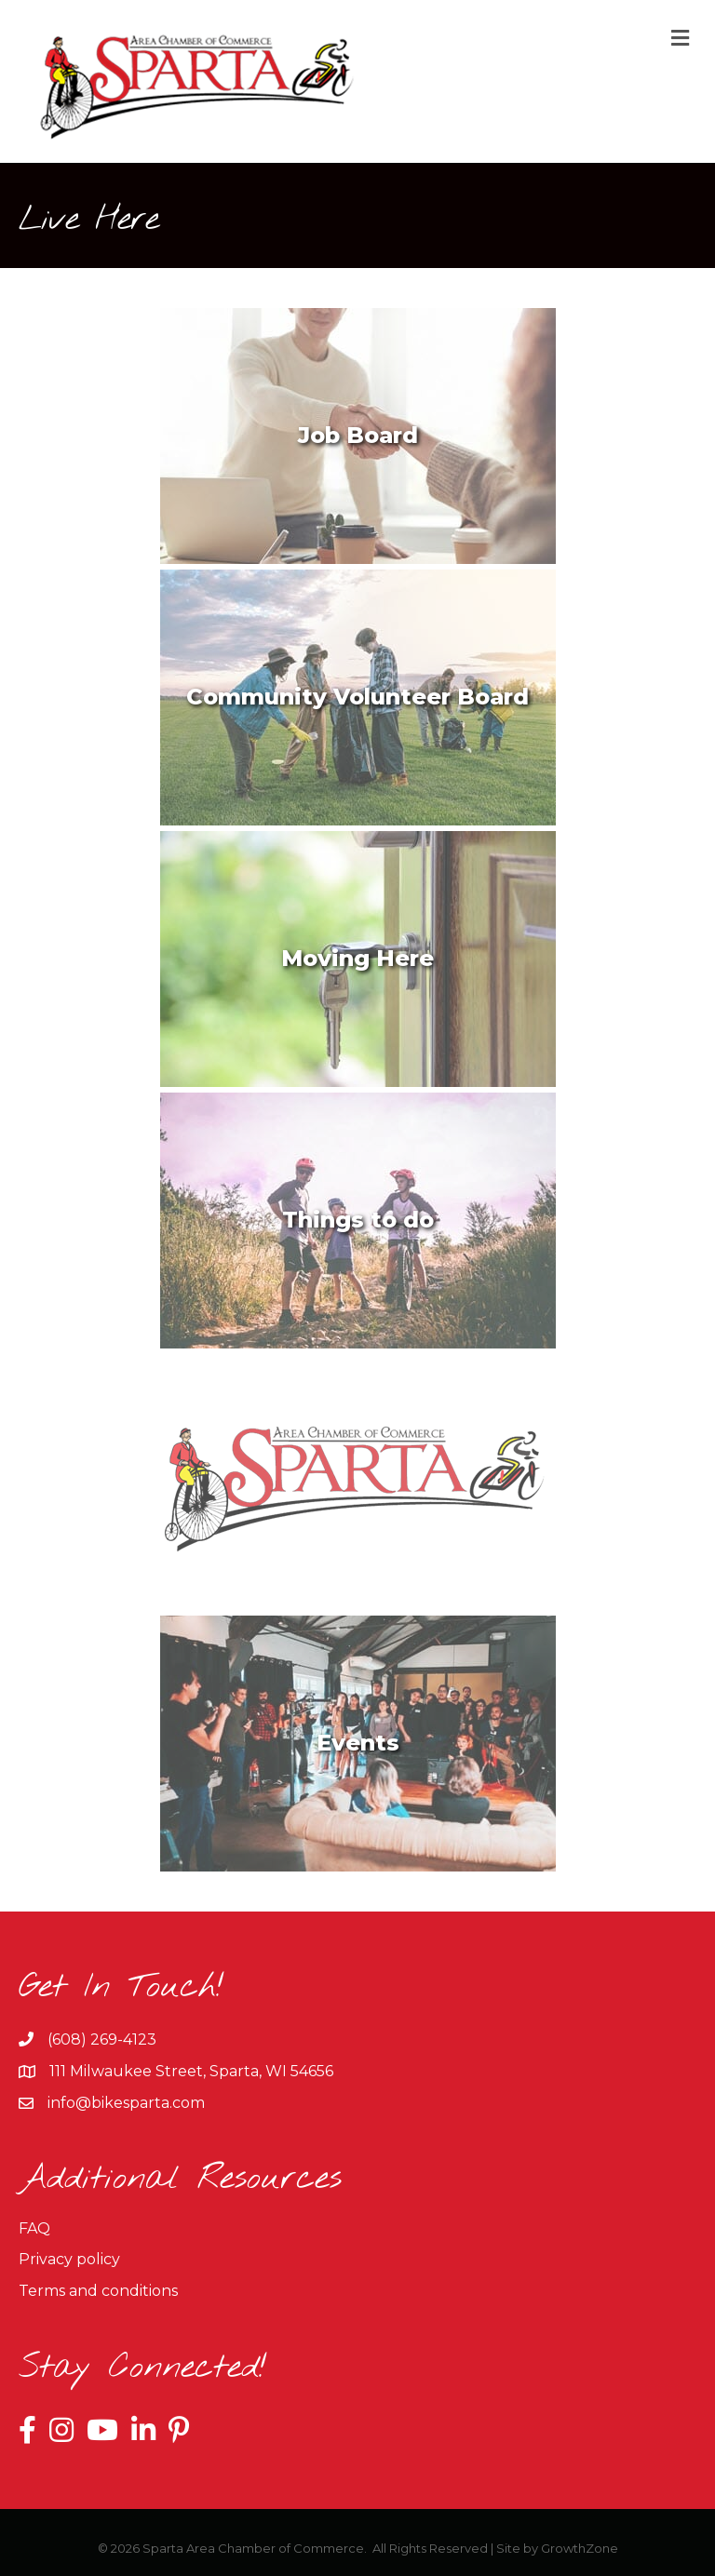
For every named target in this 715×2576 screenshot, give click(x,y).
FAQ (34, 2228)
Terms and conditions (98, 2291)
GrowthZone (579, 2548)
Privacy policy (69, 2259)
